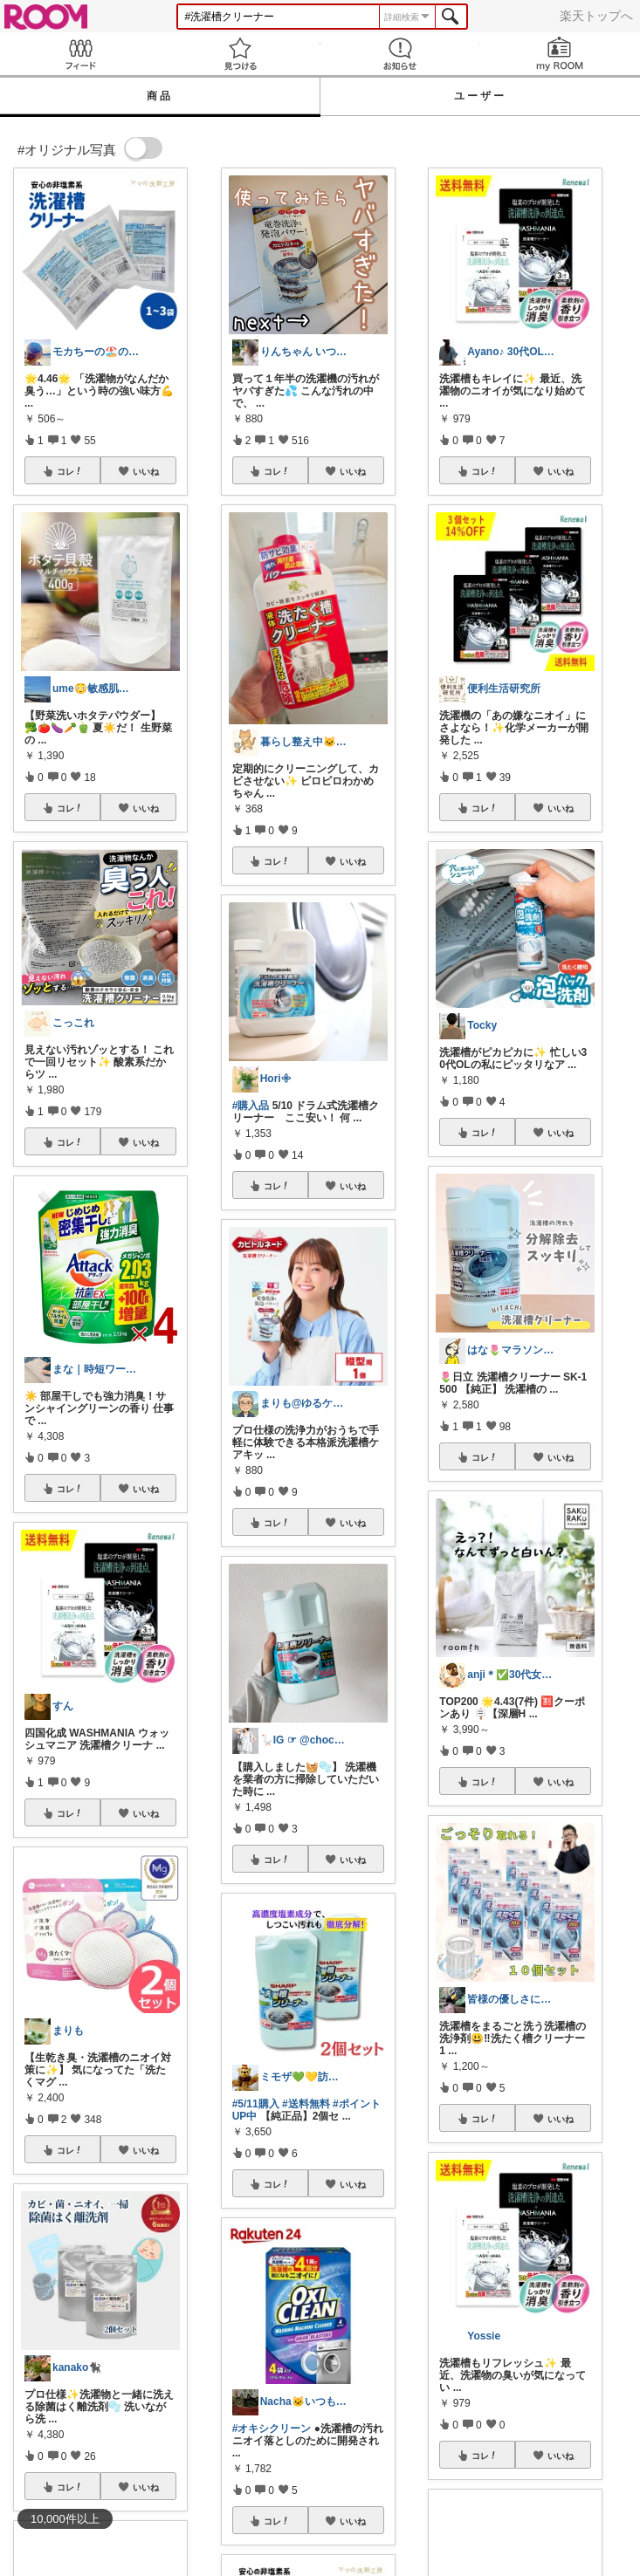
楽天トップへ (596, 16)
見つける (240, 53)
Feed (80, 53)
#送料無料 (306, 2104)
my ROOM (560, 53)
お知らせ (400, 53)
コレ (70, 471)
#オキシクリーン (272, 2428)
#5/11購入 (255, 2104)
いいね (146, 471)
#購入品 (251, 1106)
